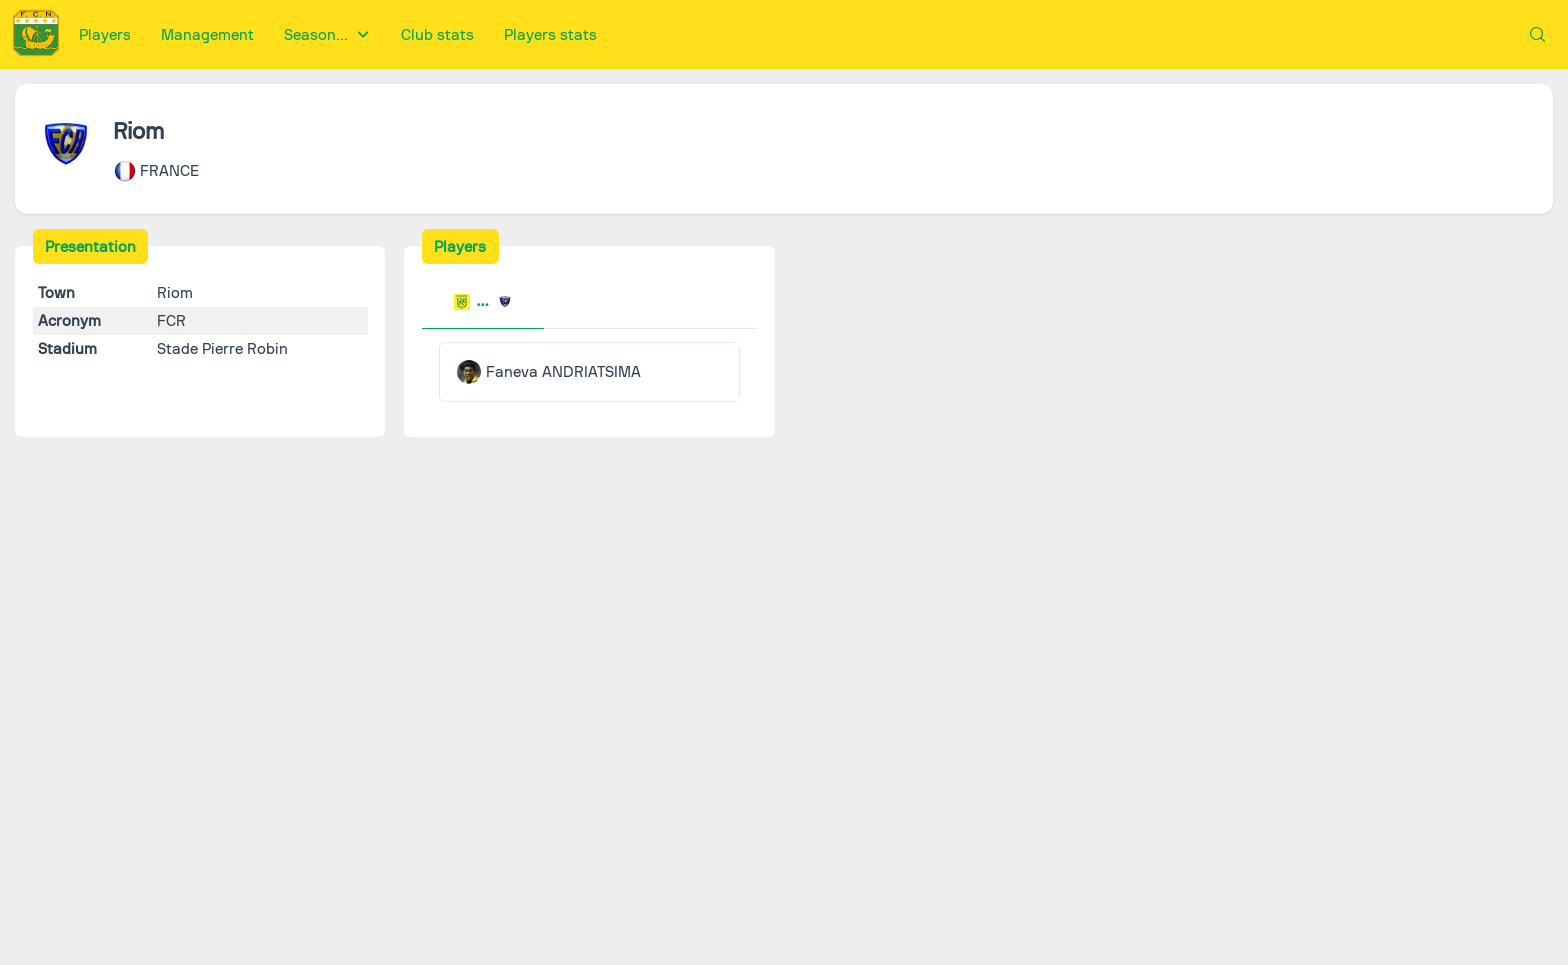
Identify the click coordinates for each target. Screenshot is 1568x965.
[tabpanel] (589, 372)
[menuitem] (105, 34)
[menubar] (338, 34)
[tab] (483, 304)
